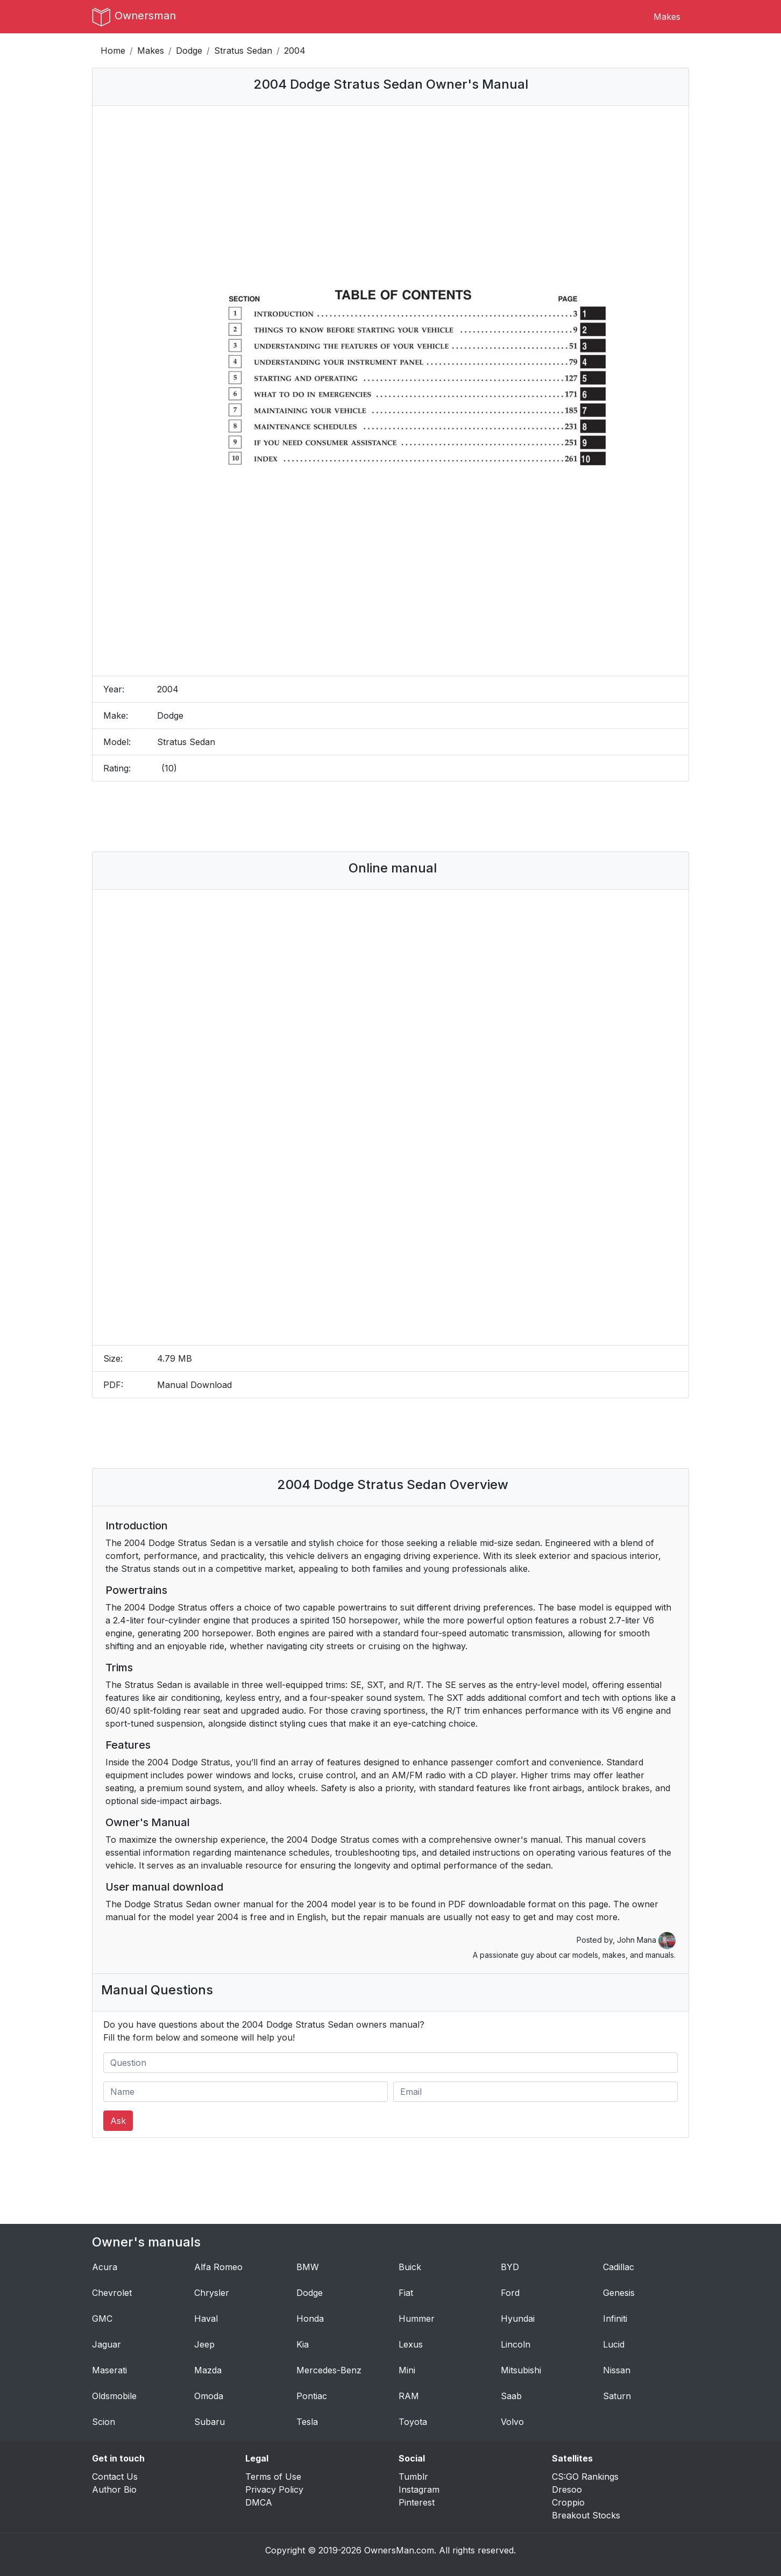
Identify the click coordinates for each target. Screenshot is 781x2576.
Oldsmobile (114, 2396)
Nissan (616, 2370)
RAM (409, 2396)
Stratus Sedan (243, 50)
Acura (104, 2267)
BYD (510, 2267)
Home (113, 50)
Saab (511, 2396)
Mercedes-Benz (328, 2370)
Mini (407, 2370)
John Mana (646, 1939)
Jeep (204, 2344)
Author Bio (114, 2489)
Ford (510, 2292)
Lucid (613, 2344)
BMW (307, 2267)
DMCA (258, 2502)
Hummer (417, 2318)
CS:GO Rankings (585, 2476)
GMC (102, 2318)
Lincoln (515, 2344)
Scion (103, 2421)
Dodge (189, 50)
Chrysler (211, 2292)
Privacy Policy (274, 2489)
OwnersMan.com (399, 2550)
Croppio (568, 2502)
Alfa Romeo (218, 2267)
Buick (410, 2267)
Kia (302, 2344)
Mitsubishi (521, 2370)
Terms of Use (273, 2476)
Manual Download (194, 1384)
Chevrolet (112, 2292)
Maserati (109, 2370)
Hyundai (518, 2318)
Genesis (619, 2292)
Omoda (208, 2396)
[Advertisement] (390, 816)
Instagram (419, 2489)
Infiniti (615, 2318)
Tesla (307, 2421)
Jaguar (106, 2344)
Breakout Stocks (586, 2515)
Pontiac (311, 2396)
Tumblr (413, 2476)
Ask (118, 2120)
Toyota (413, 2421)
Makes (667, 16)
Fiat (406, 2292)
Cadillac (618, 2267)
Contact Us (115, 2476)
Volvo (512, 2421)
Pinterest (417, 2502)
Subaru (209, 2421)
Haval (206, 2318)
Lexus (411, 2344)
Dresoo (567, 2489)
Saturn (617, 2396)
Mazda (208, 2370)
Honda (310, 2318)
